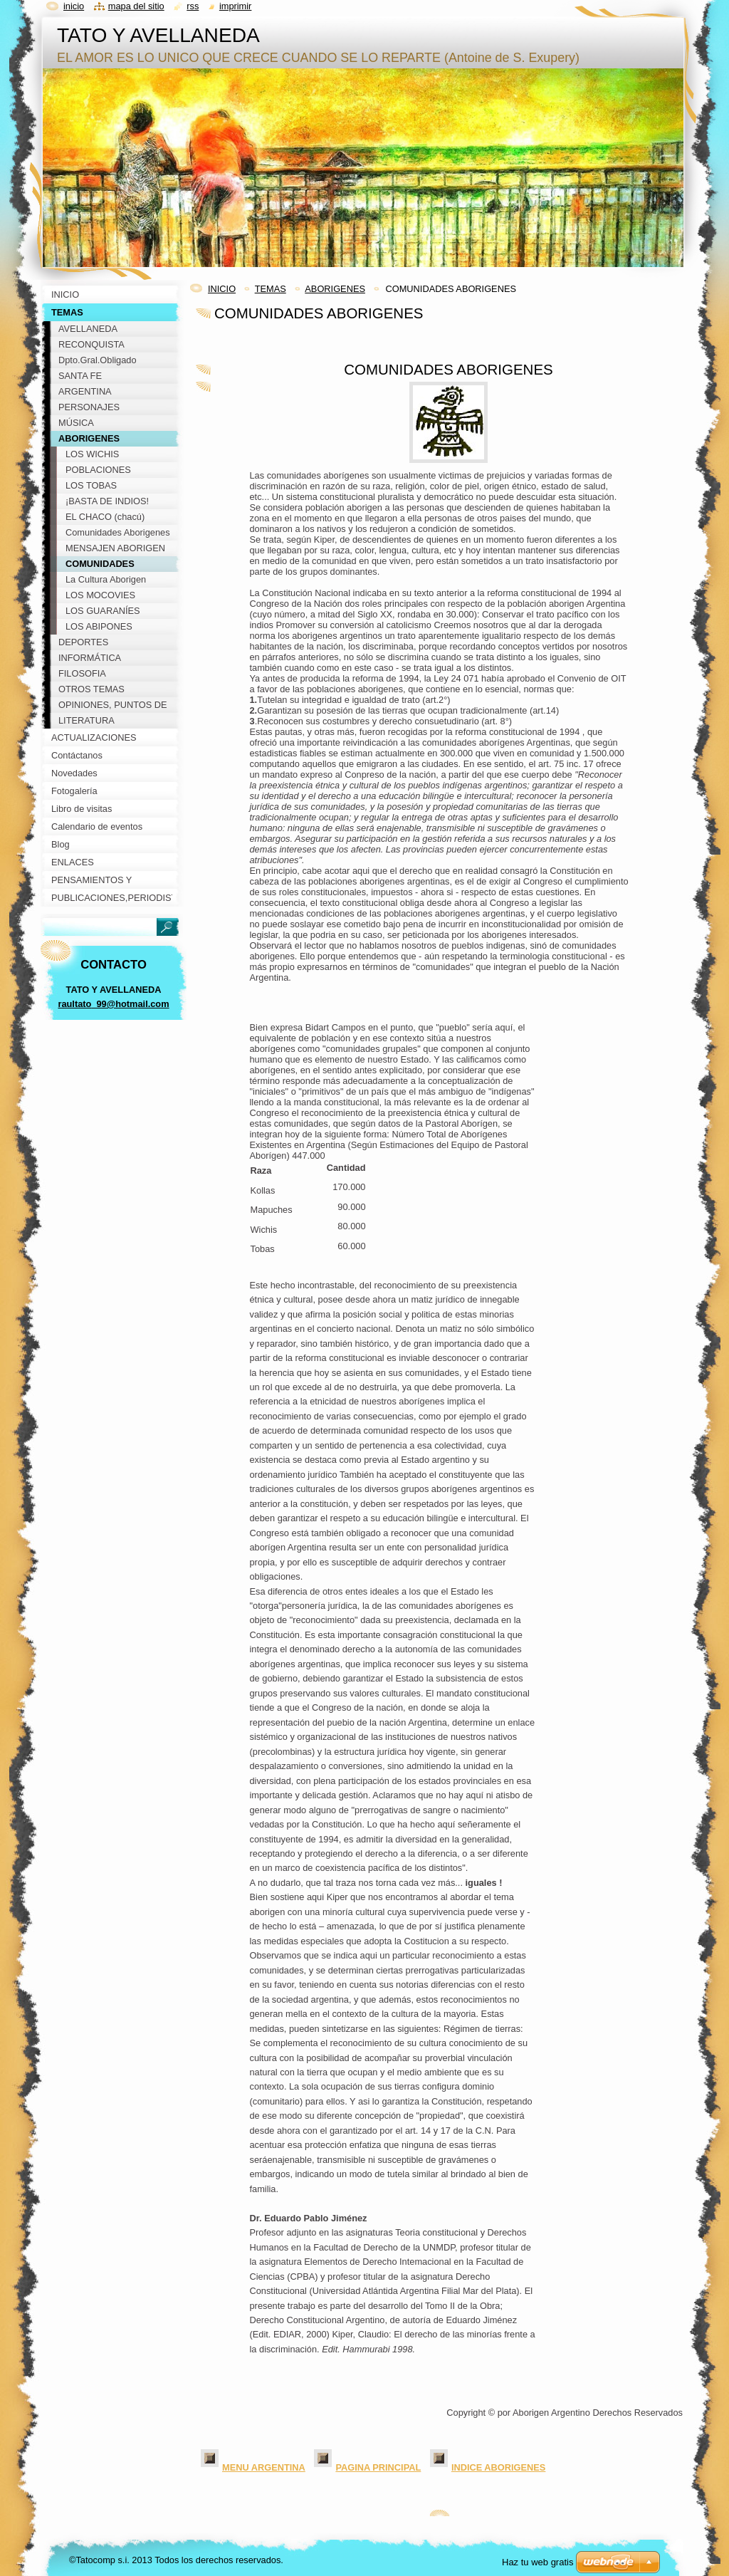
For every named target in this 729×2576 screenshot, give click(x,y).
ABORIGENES (335, 288)
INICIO (222, 288)
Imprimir (235, 6)
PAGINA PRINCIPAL (378, 2467)
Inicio (73, 6)
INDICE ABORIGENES (498, 2467)
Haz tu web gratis (537, 2562)
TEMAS (270, 288)
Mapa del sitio (136, 6)
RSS (193, 6)
